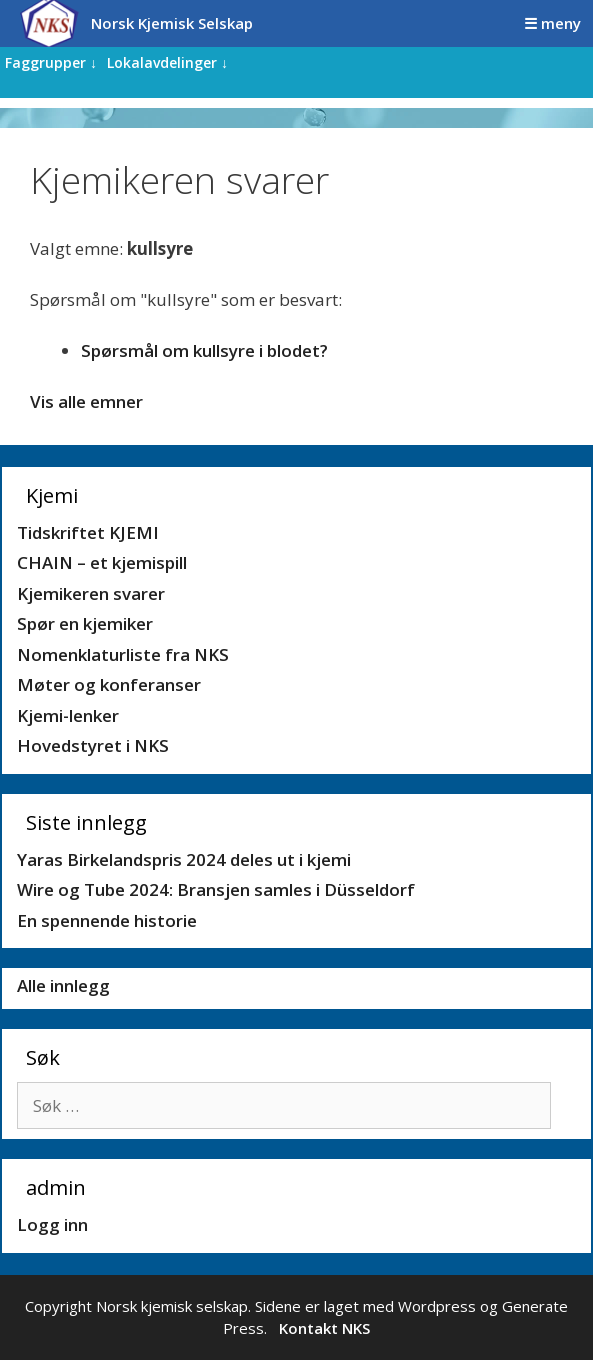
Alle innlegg (63, 985)
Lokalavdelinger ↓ (167, 62)
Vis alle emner (86, 401)
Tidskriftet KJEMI (88, 532)
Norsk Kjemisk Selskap (172, 23)
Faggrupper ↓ (51, 62)
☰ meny (552, 23)
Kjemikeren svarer (91, 593)
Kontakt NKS (324, 1328)
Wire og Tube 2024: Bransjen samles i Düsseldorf (216, 889)
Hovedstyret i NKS (93, 745)
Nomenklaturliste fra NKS (123, 654)
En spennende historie (107, 920)
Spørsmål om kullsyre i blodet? (204, 350)
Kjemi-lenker (68, 715)
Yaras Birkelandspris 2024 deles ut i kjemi (184, 859)
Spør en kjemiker (85, 623)
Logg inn (52, 1224)
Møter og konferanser (109, 684)
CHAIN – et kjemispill (102, 562)
